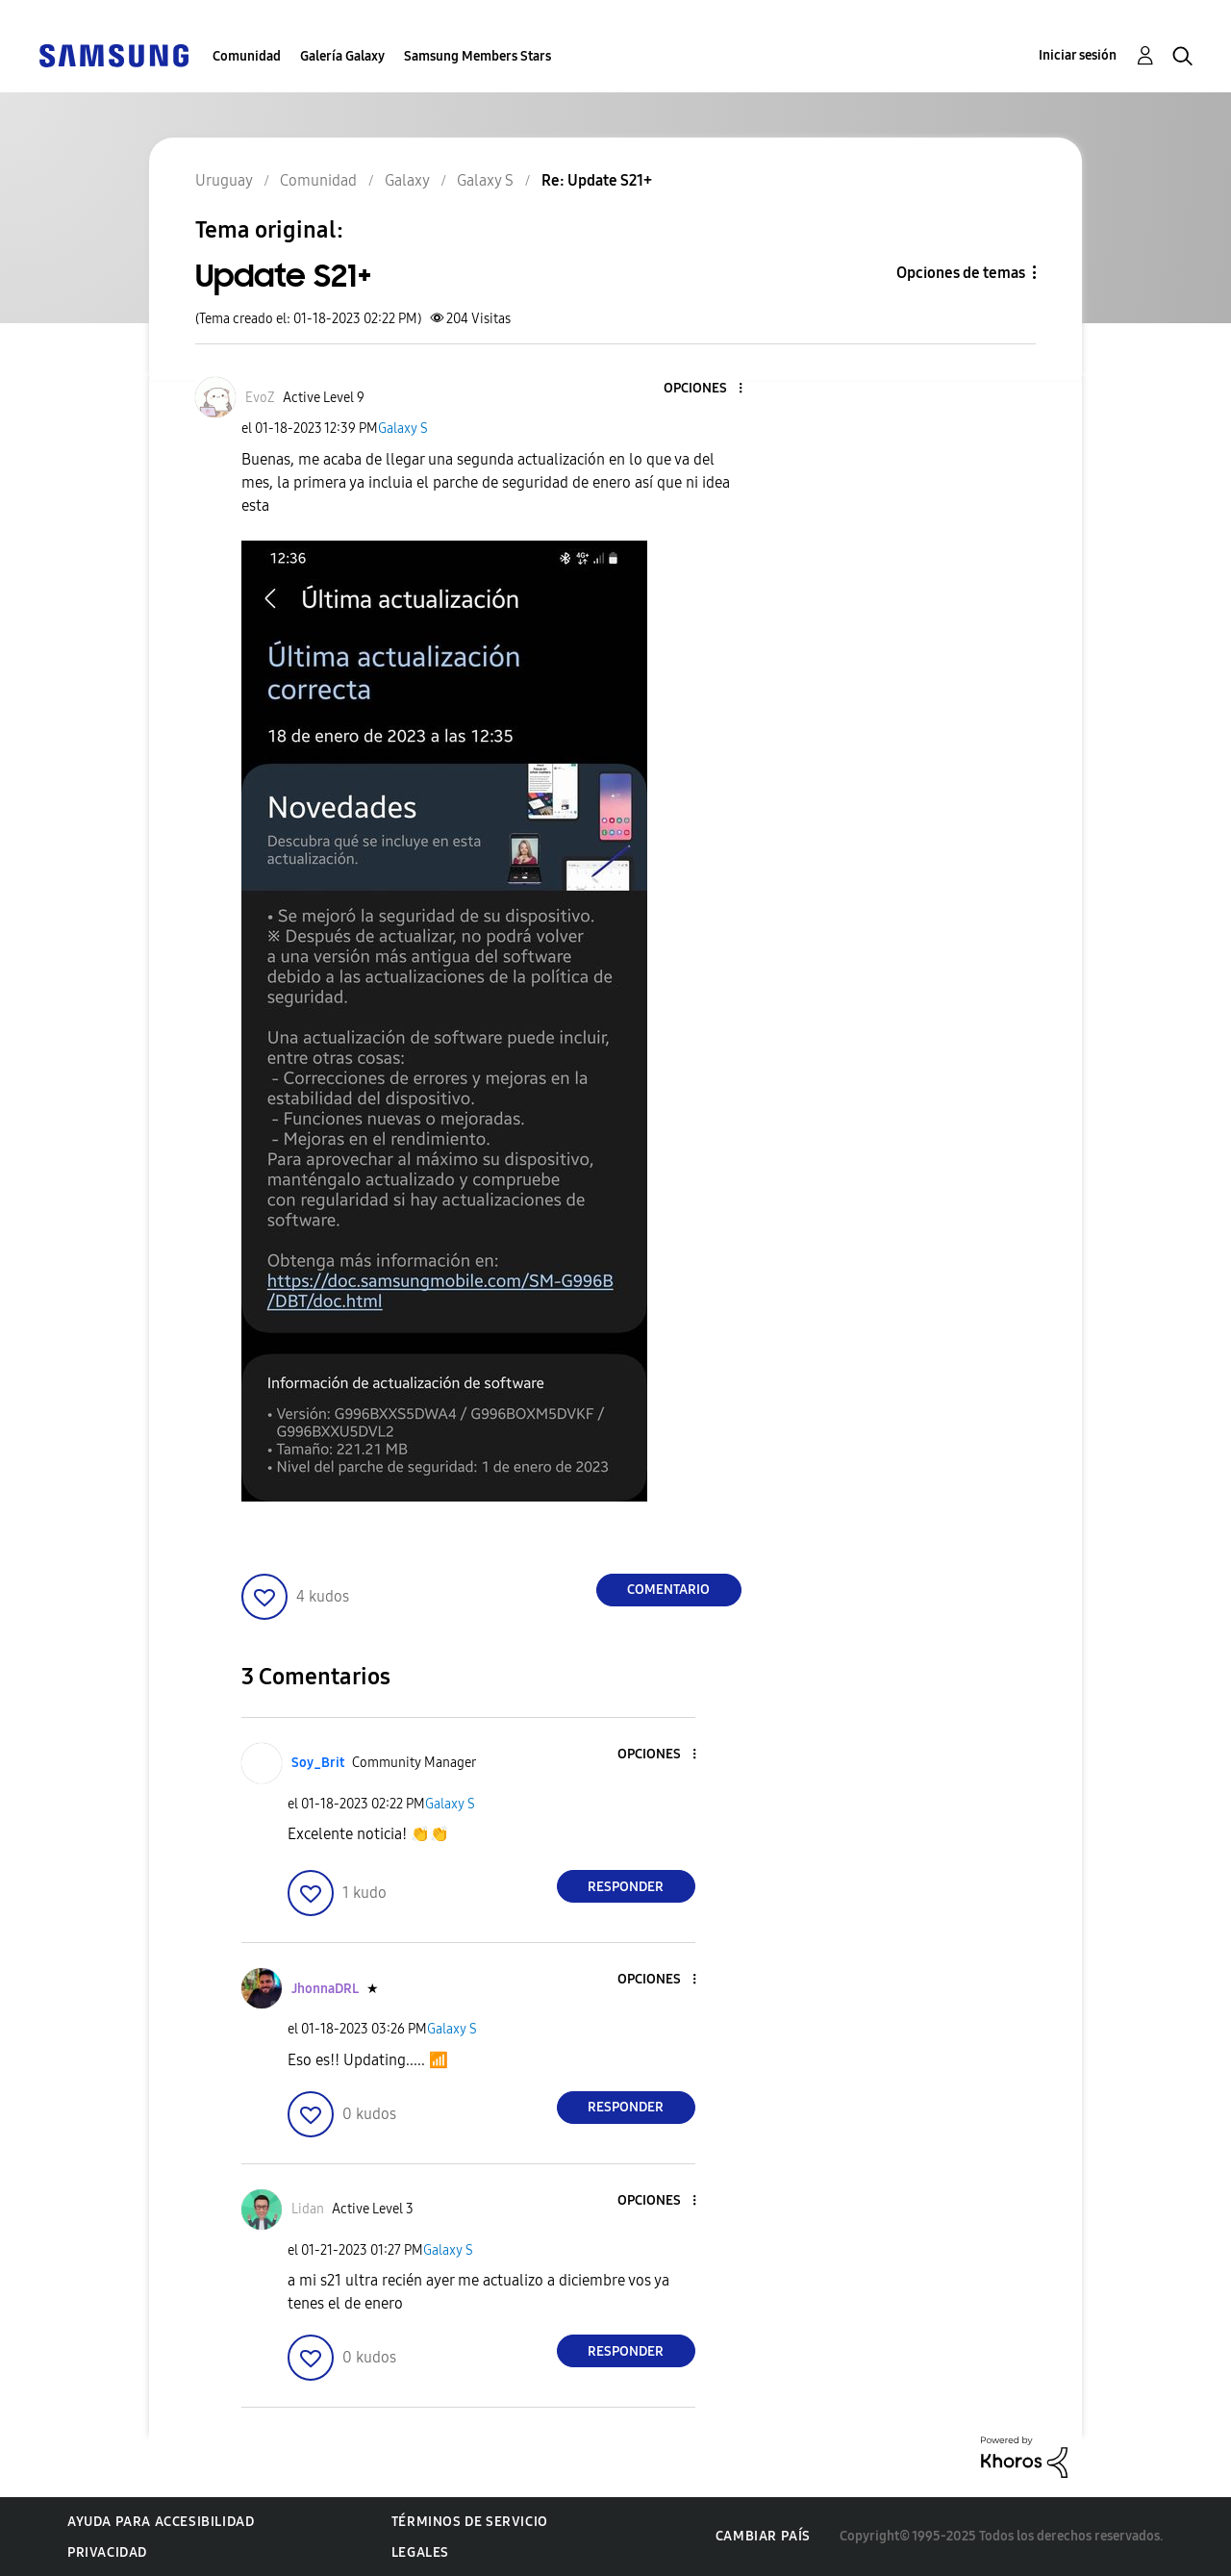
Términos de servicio (469, 2521)
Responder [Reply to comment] (626, 1887)
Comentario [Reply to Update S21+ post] (668, 1589)
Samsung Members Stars (477, 56)
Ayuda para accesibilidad (160, 2521)
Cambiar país (763, 2536)
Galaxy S (403, 428)
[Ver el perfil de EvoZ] (260, 398)
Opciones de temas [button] (960, 273)
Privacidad (107, 2552)
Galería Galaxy (342, 56)
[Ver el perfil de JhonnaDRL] (325, 1989)
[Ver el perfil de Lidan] (307, 2209)
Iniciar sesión (1078, 55)
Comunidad (247, 56)
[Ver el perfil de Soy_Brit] (317, 1763)
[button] (707, 389)
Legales (420, 2552)
